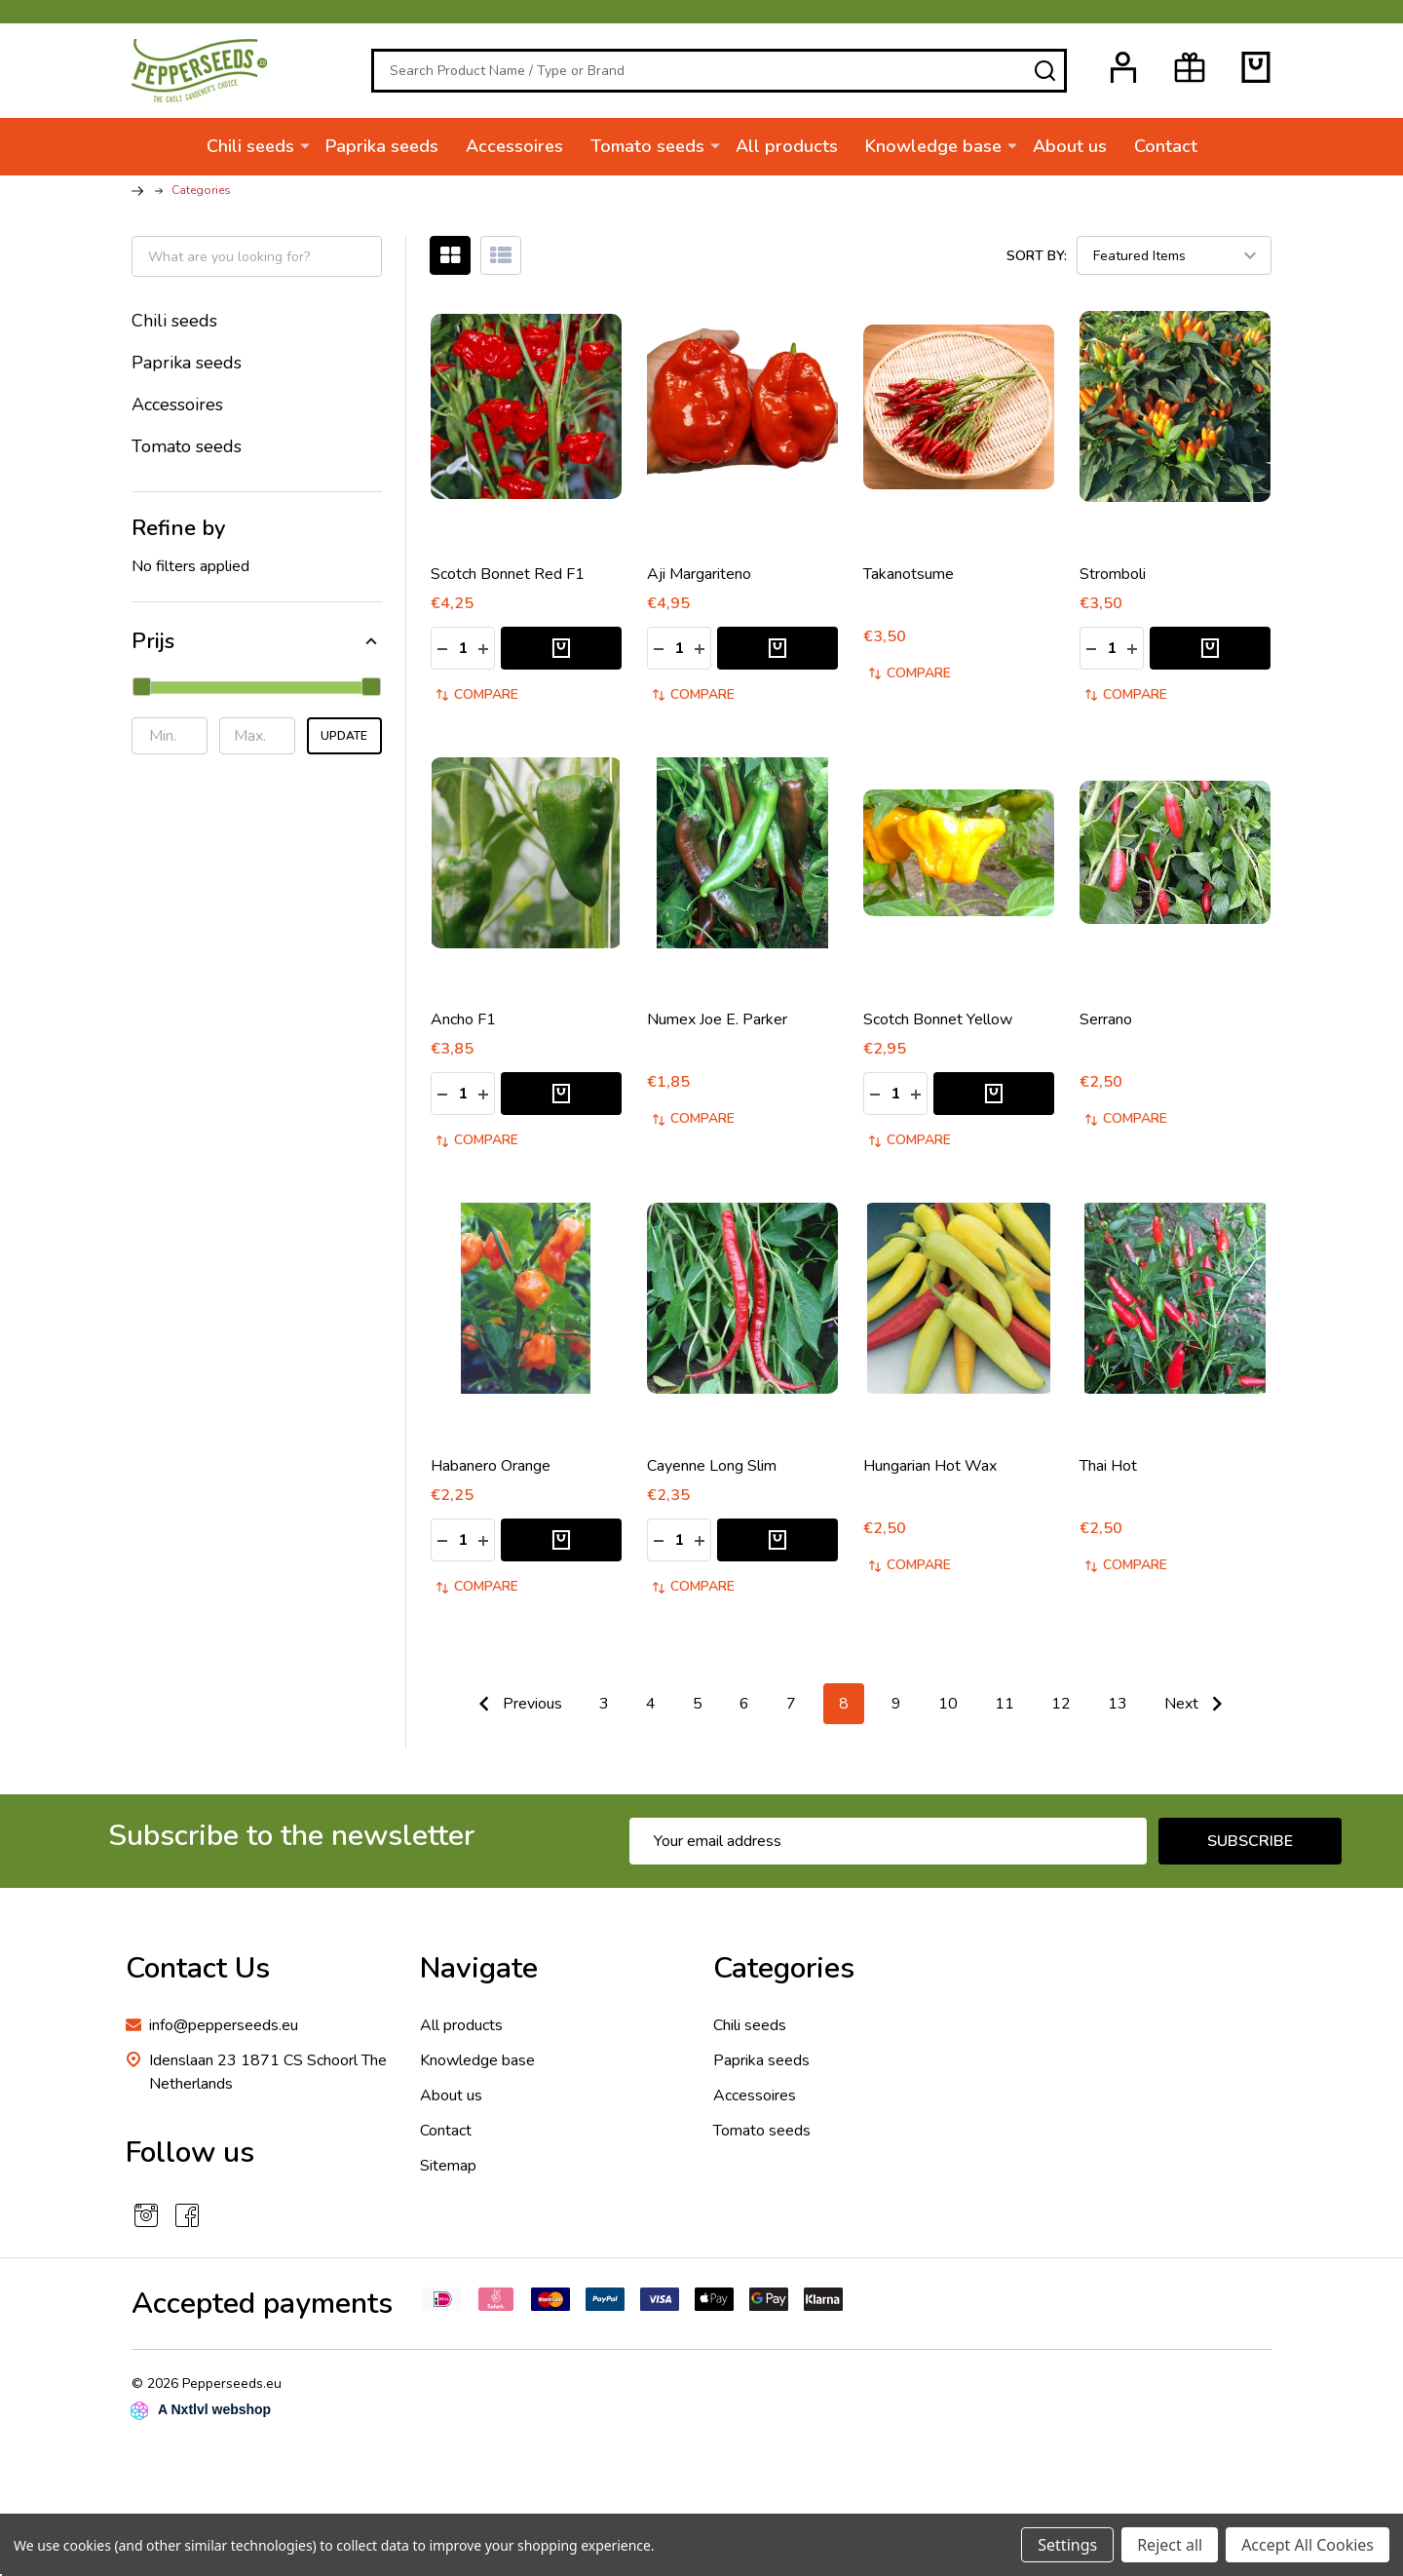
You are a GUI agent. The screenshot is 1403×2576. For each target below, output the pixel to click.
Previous (516, 1711)
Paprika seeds (381, 146)
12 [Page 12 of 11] (1061, 1711)
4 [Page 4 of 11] (651, 1711)
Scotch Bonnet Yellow (937, 1027)
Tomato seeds (647, 146)
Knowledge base (933, 146)
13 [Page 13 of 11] (1117, 1711)
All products (787, 146)
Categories (783, 1976)
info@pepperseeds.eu (223, 2033)
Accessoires (514, 146)
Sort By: (1036, 262)
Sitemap (448, 2173)
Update (344, 742)
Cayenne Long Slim (712, 1473)
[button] (257, 649)
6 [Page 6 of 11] (744, 1711)
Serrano (1106, 1027)
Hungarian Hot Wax (930, 1473)
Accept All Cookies (1307, 2545)
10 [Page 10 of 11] (948, 1711)
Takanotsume (908, 582)
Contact (1165, 146)
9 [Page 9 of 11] (896, 1711)
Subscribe (1250, 1849)
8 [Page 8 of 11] (844, 1711)
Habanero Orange (490, 1473)
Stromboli (1113, 582)
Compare (477, 702)
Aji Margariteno (699, 582)
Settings (1067, 2545)
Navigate (479, 1976)
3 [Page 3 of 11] (604, 1711)
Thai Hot (1108, 1473)
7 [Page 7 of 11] (791, 1711)
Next (1198, 1711)
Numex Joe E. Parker (717, 1027)
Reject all (1169, 2545)
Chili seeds (250, 146)
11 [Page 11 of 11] (1004, 1711)
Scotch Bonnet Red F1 (508, 582)
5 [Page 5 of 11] (697, 1711)
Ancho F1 (463, 1027)
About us (1070, 146)
